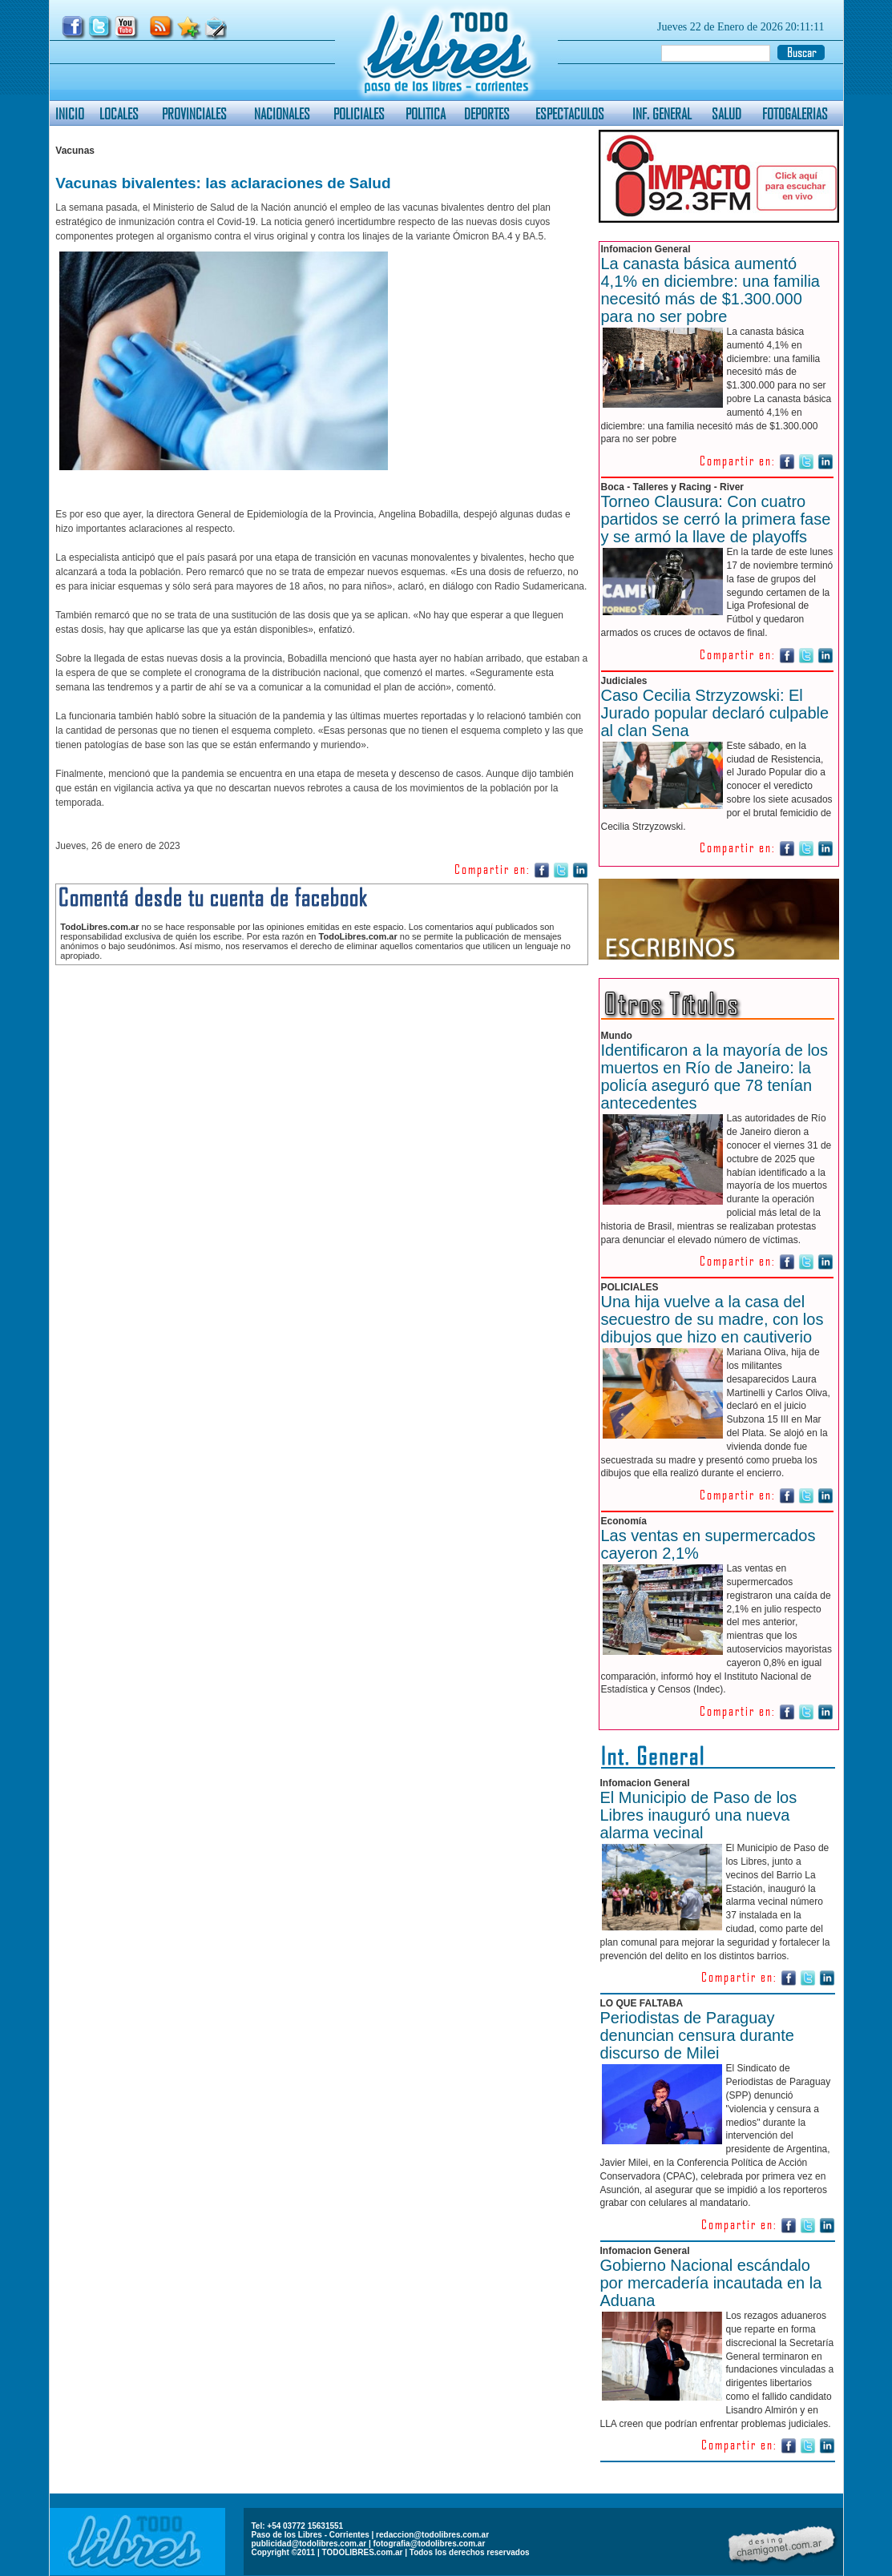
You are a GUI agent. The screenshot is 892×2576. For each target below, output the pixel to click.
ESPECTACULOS (569, 113)
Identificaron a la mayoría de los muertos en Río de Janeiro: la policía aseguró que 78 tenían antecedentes (715, 1076)
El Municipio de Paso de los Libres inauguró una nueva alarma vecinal (698, 1815)
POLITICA (426, 113)
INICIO (69, 113)
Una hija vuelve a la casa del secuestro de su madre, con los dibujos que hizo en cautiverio (712, 1319)
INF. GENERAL (662, 113)
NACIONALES (282, 113)
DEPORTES (487, 113)
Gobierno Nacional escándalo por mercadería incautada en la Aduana (711, 2282)
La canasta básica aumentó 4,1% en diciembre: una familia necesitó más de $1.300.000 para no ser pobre (710, 290)
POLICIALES (359, 113)
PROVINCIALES (194, 113)
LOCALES (119, 113)
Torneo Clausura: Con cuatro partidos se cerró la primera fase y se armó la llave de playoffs (716, 519)
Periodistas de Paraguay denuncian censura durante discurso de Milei (697, 2035)
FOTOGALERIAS (795, 113)
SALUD (726, 113)
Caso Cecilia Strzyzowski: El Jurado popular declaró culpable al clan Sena (715, 712)
